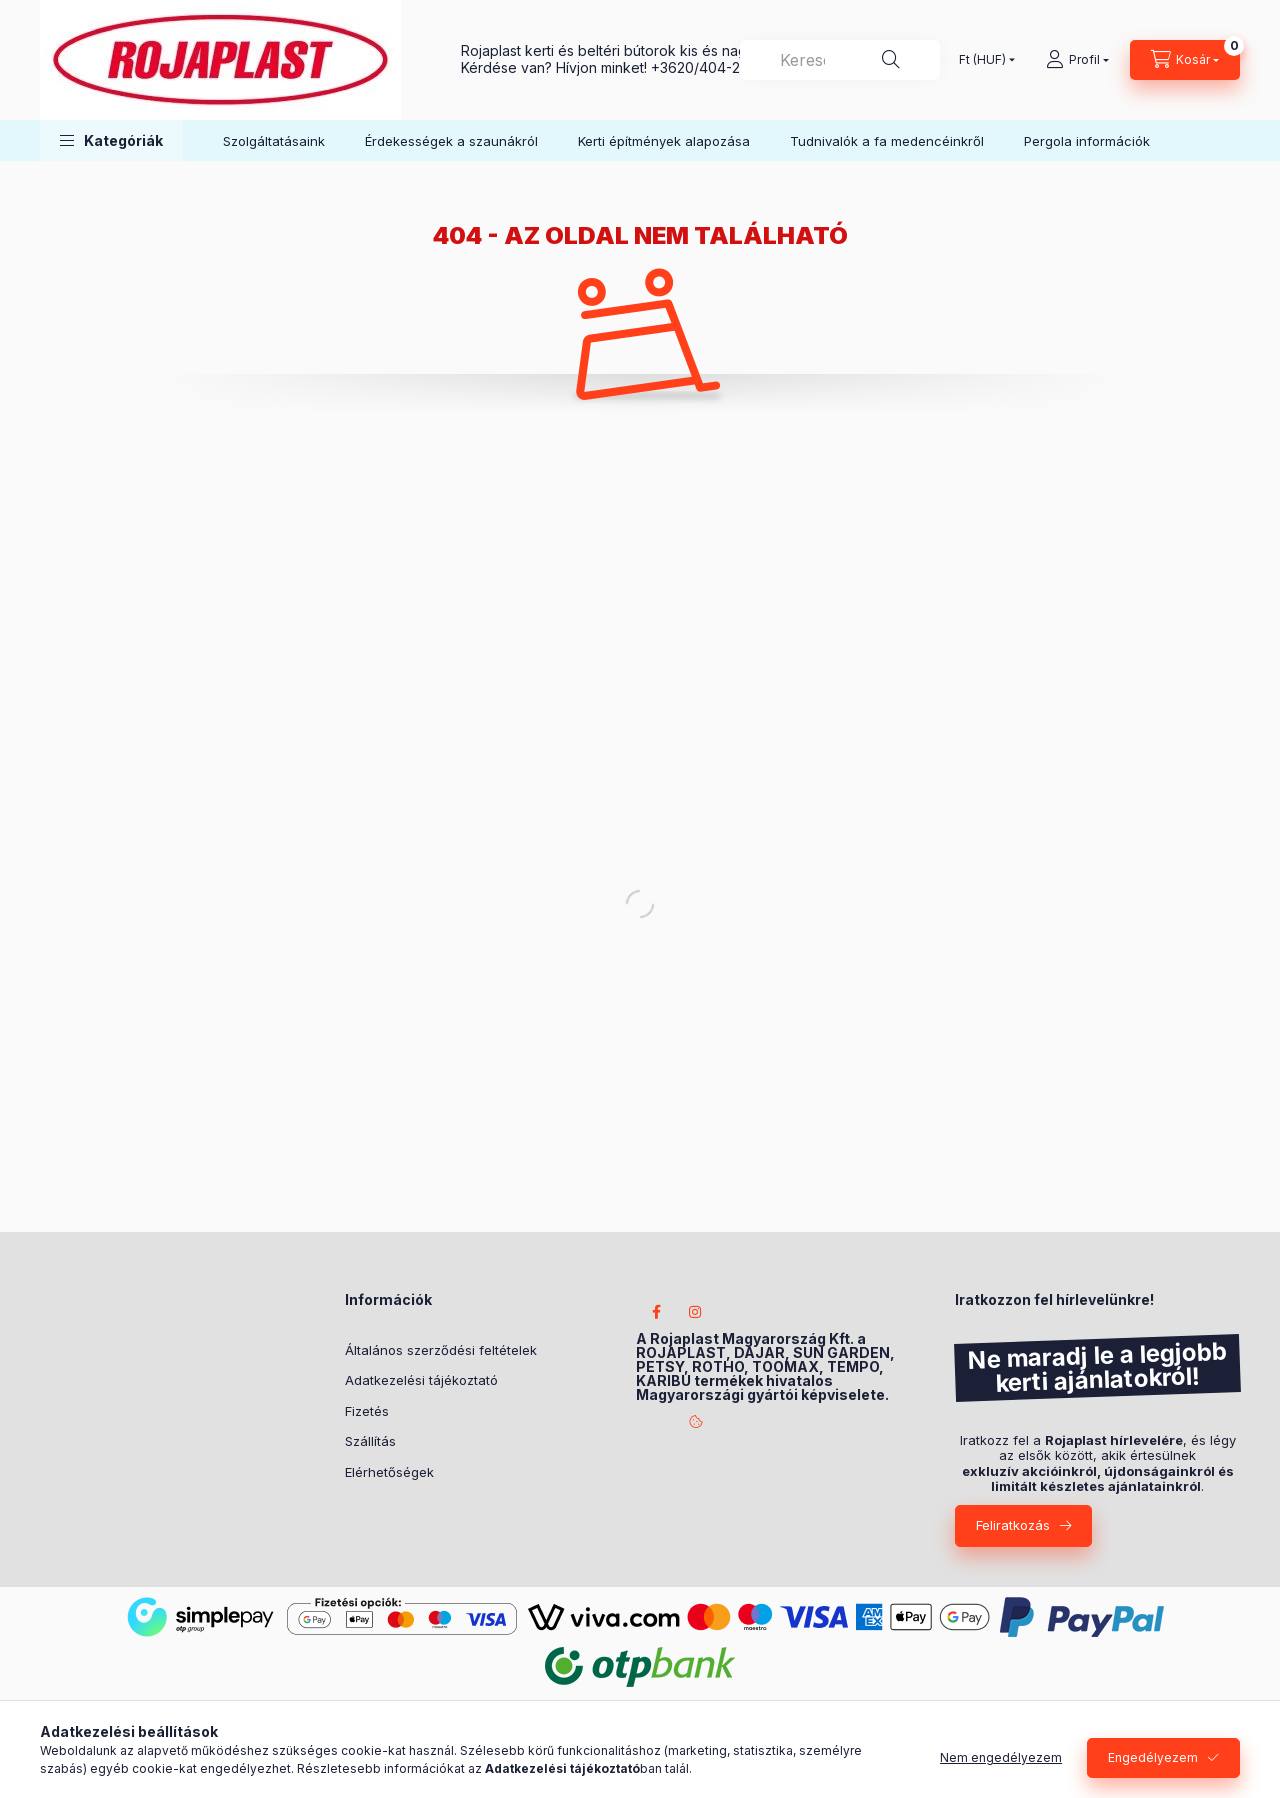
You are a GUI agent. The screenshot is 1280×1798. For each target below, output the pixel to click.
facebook (656, 1312)
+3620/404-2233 (707, 67)
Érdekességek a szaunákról (451, 141)
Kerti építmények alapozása (664, 141)
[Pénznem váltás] (982, 60)
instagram (696, 1312)
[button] (111, 140)
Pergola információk (1087, 141)
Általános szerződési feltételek (441, 1350)
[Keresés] (891, 60)
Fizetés (367, 1411)
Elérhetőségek (389, 1472)
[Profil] (1077, 60)
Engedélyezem (1153, 1757)
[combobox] (840, 60)
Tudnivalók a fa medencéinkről (887, 141)
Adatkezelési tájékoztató (421, 1380)
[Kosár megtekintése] (1185, 60)
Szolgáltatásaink (274, 141)
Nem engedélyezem (1001, 1757)
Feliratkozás (1013, 1525)
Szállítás (370, 1441)
